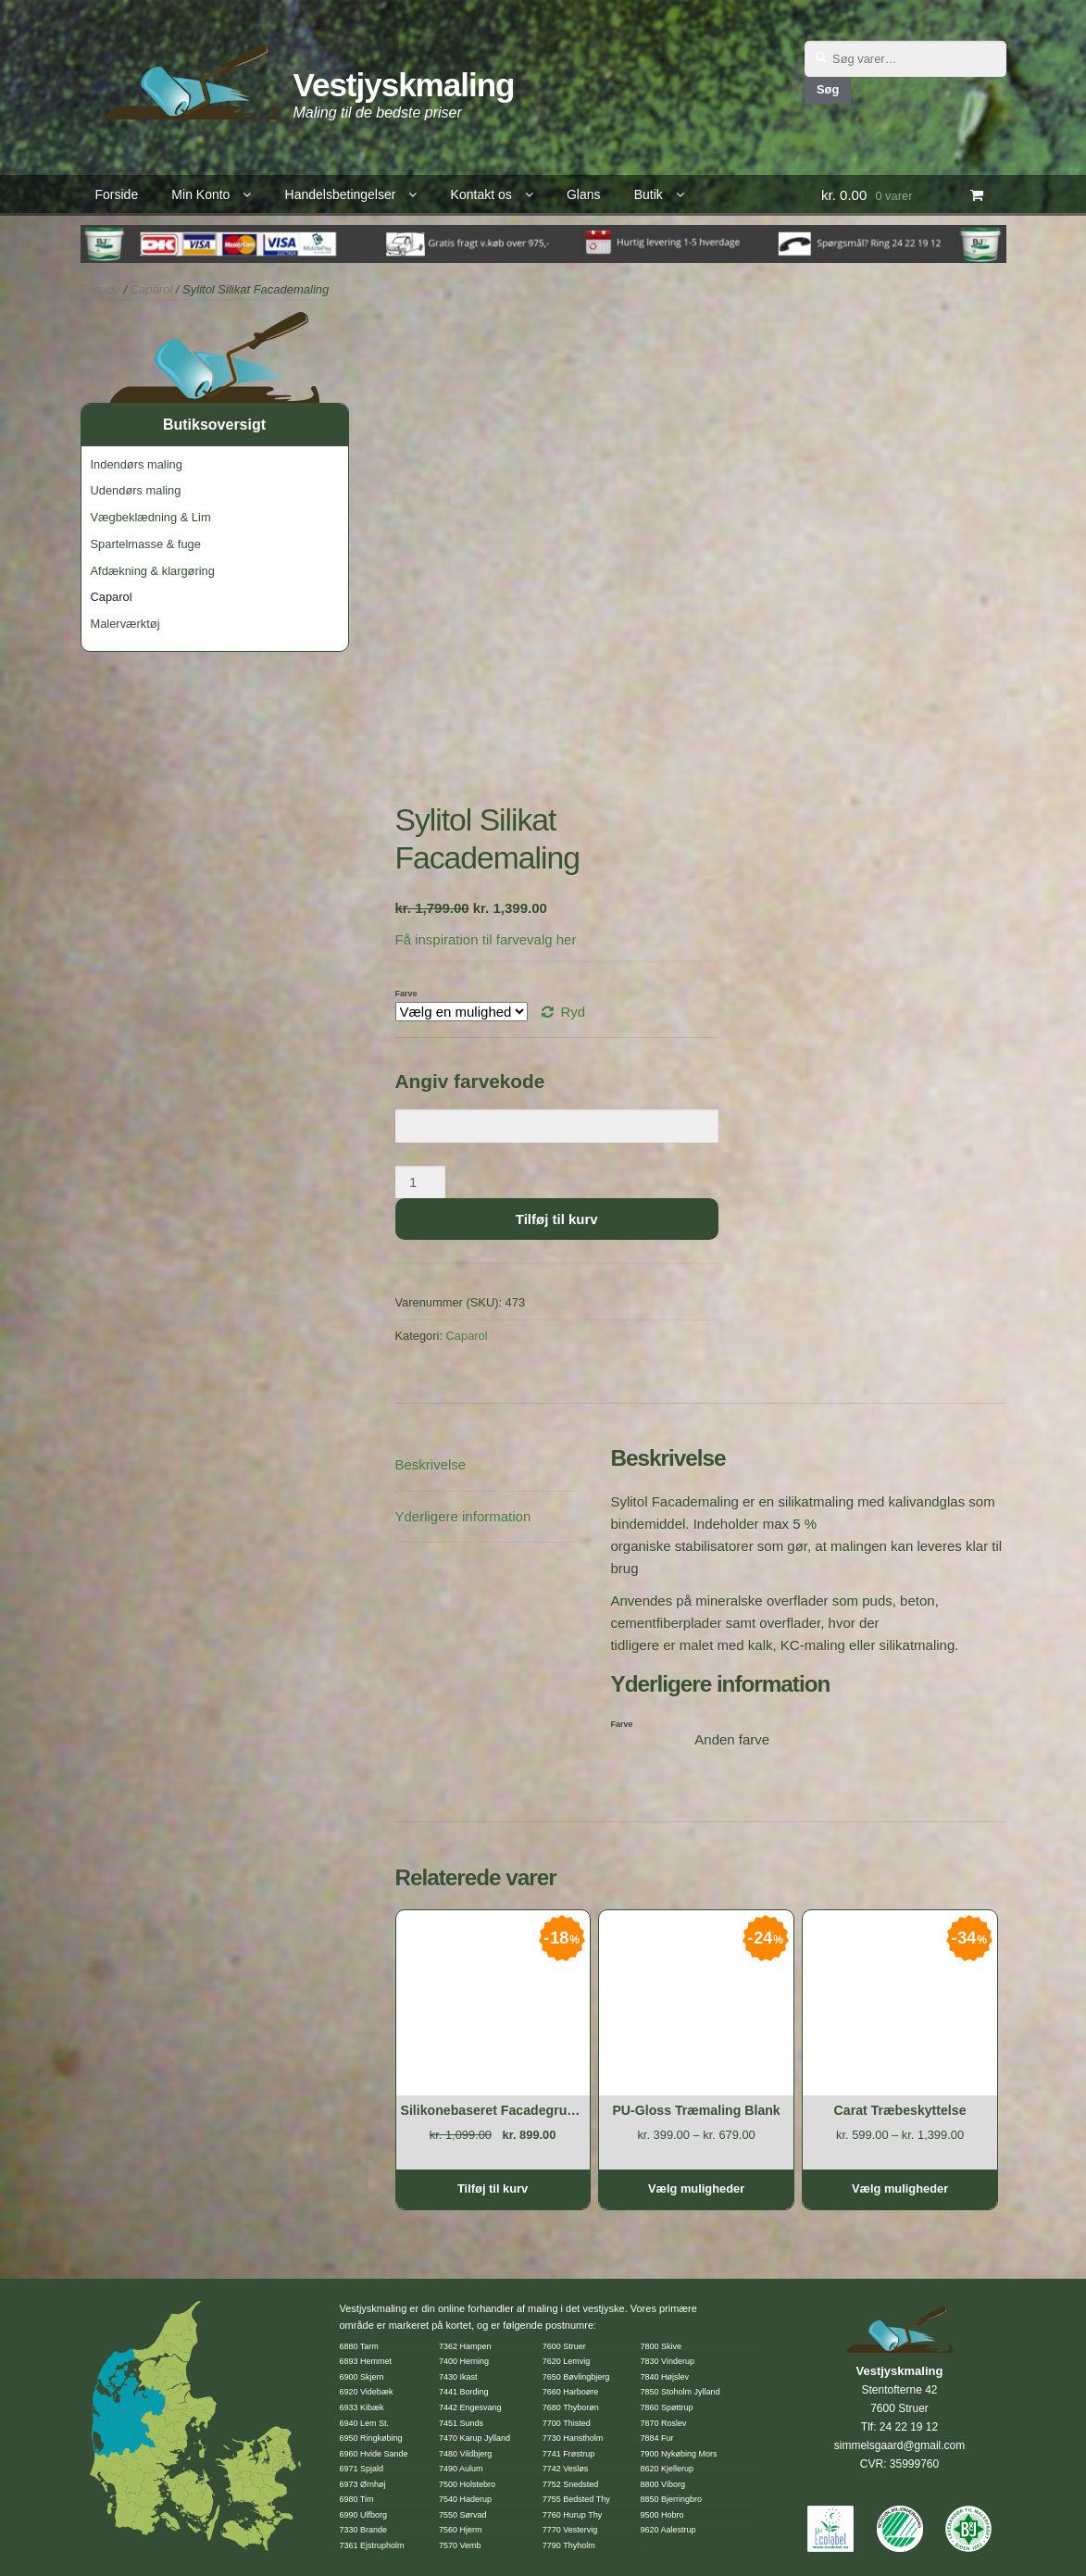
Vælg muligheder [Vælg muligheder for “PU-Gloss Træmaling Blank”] (696, 2188)
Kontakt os (481, 194)
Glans (584, 194)
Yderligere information (463, 1516)
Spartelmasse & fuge (146, 544)
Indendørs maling (136, 464)
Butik (648, 194)
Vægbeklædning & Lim (151, 517)
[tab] (485, 1465)
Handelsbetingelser (340, 194)
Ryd (572, 1011)
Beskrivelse (431, 1464)
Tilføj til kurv (557, 1219)
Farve (406, 993)
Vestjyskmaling (404, 85)
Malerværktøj (125, 624)
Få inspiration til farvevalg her (486, 939)
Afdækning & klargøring (153, 571)
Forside (117, 194)
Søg (828, 89)
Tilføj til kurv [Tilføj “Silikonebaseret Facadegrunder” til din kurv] (492, 2188)
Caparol (152, 289)
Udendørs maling (136, 490)
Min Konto (200, 194)
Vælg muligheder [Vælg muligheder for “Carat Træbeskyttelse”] (900, 2188)
